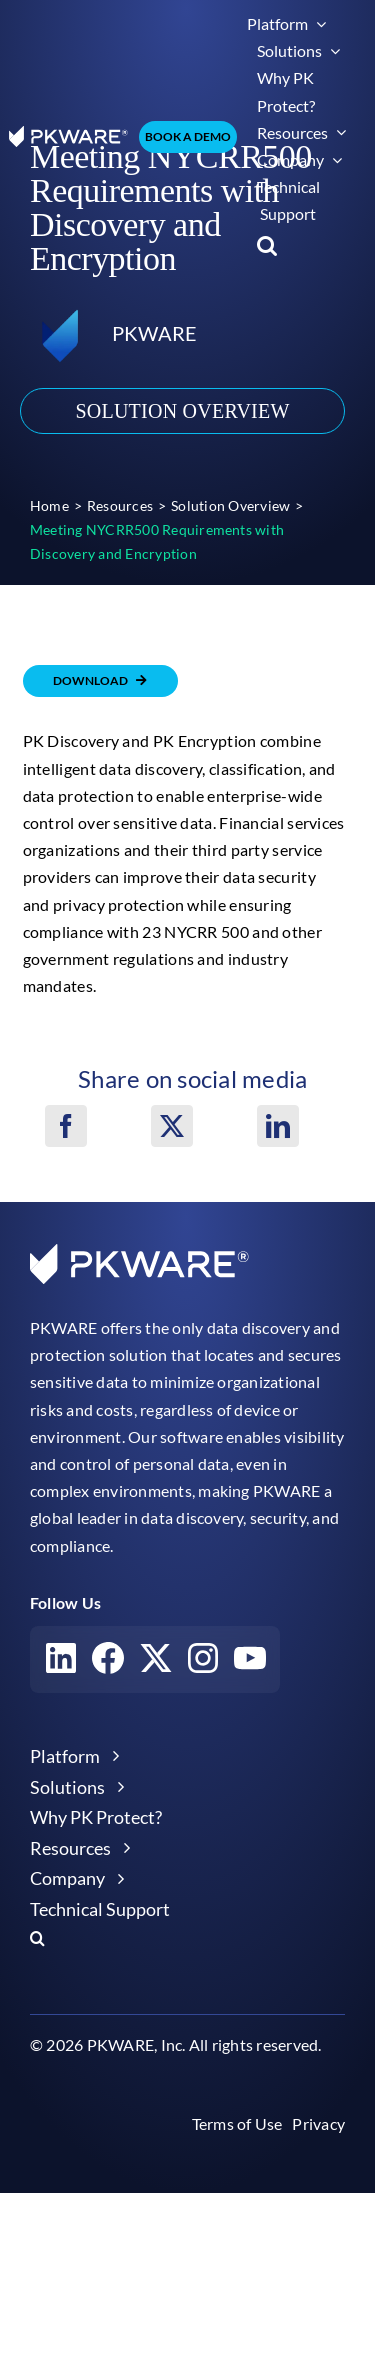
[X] (172, 1126)
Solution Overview (182, 411)
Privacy (318, 2123)
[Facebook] (66, 1126)
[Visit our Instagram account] (203, 1662)
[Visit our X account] (156, 1662)
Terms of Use (237, 2123)
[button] (267, 246)
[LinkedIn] (278, 1126)
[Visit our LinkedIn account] (61, 1662)
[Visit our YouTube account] (250, 1662)
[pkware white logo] (68, 133)
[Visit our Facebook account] (108, 1662)
